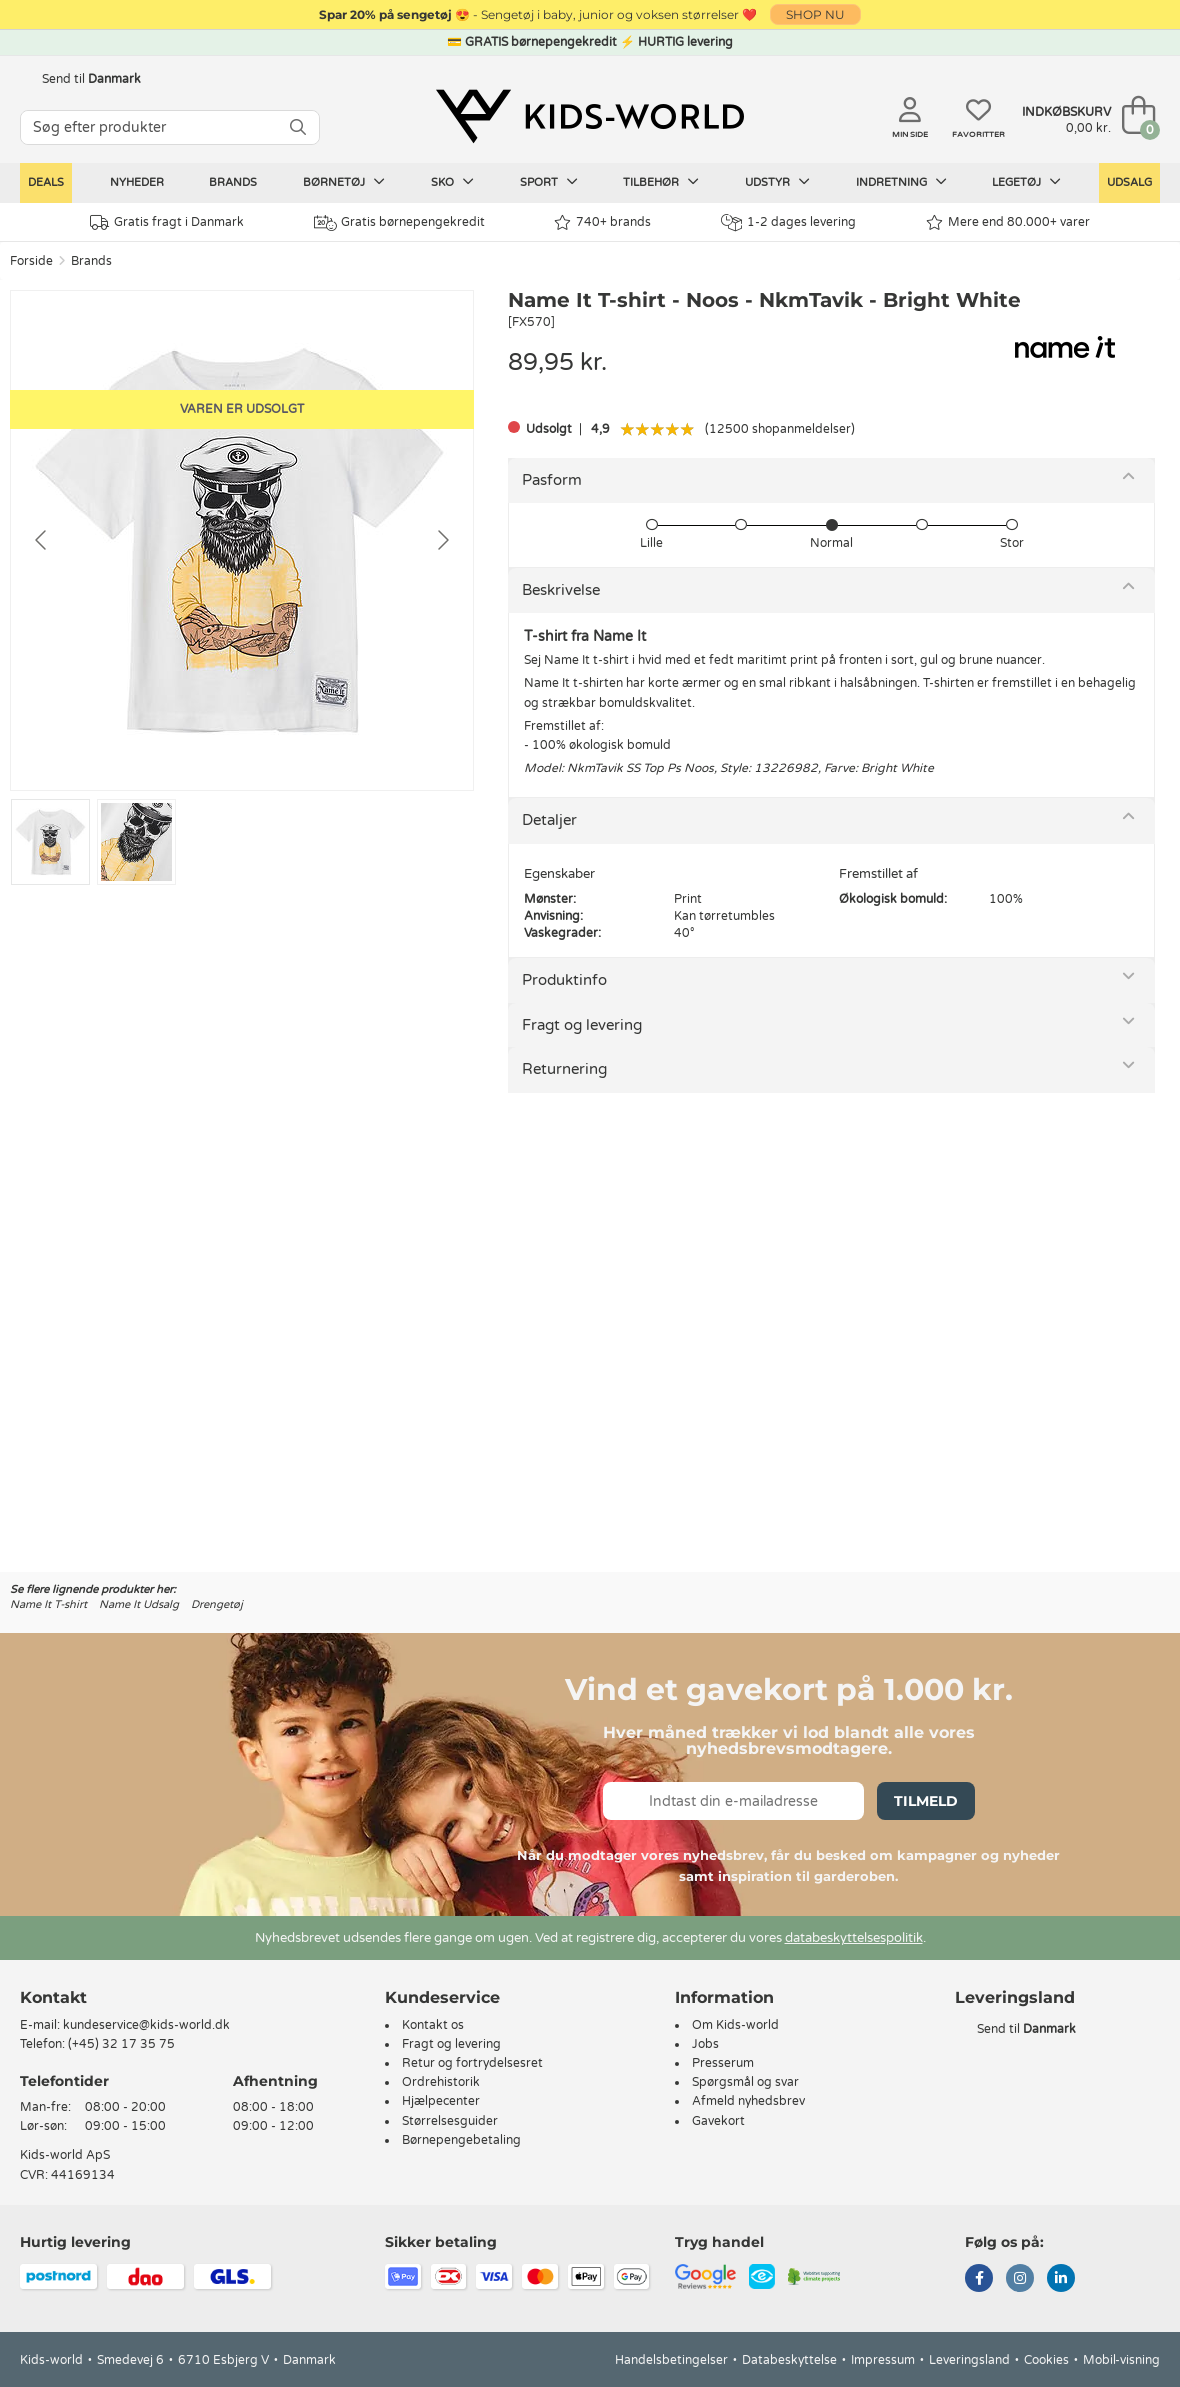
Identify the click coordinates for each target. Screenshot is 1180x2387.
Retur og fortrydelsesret (472, 2063)
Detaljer (549, 820)
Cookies (1046, 2360)
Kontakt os (433, 2025)
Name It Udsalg (139, 1604)
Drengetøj (217, 1604)
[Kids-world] (590, 117)
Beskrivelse (561, 590)
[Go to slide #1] (50, 842)
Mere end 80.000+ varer (1008, 222)
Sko (452, 182)
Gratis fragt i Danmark (167, 222)
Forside (31, 261)
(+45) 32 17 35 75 (121, 2044)
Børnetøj (344, 182)
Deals (46, 182)
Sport (549, 182)
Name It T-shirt (48, 1604)
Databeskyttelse (789, 2360)
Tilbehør (661, 182)
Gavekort (718, 2121)
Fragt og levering (582, 1025)
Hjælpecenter (441, 2101)
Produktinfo (564, 980)
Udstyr (777, 182)
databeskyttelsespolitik (854, 1938)
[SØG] (298, 127)
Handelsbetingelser (671, 2360)
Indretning (901, 182)
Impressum (883, 2360)
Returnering (564, 1069)
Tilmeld (926, 1801)
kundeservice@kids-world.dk (146, 2025)
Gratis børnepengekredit (399, 223)
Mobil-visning (1121, 2360)
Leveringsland (969, 2360)
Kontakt (53, 1997)
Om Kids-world (735, 2025)
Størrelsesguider (450, 2121)
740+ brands (602, 222)
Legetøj (1026, 182)
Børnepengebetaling (461, 2140)
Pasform (552, 480)
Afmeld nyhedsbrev (748, 2101)
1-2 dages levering (788, 222)
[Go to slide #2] (136, 842)
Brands (233, 182)
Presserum (723, 2063)
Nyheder (137, 182)
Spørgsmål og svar (745, 2082)
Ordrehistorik (441, 2082)
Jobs (705, 2044)
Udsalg (1129, 182)
